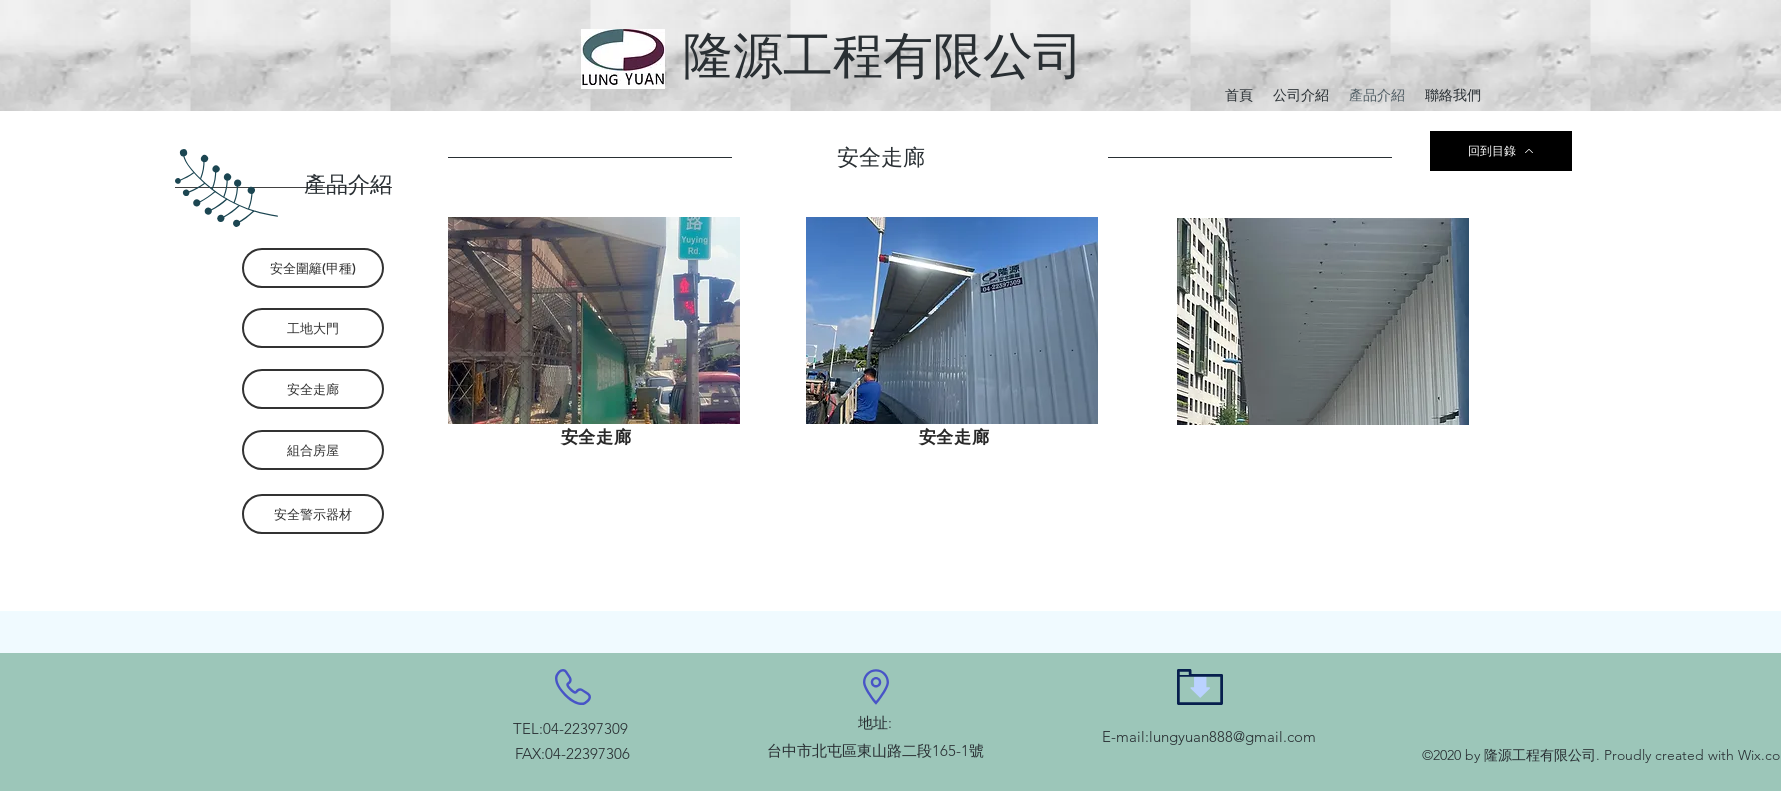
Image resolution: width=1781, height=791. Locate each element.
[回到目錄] (1501, 151)
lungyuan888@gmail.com (1232, 736)
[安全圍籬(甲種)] (313, 268)
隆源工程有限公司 (883, 55)
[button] (594, 320)
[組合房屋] (313, 450)
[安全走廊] (313, 389)
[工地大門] (313, 328)
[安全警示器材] (313, 514)
